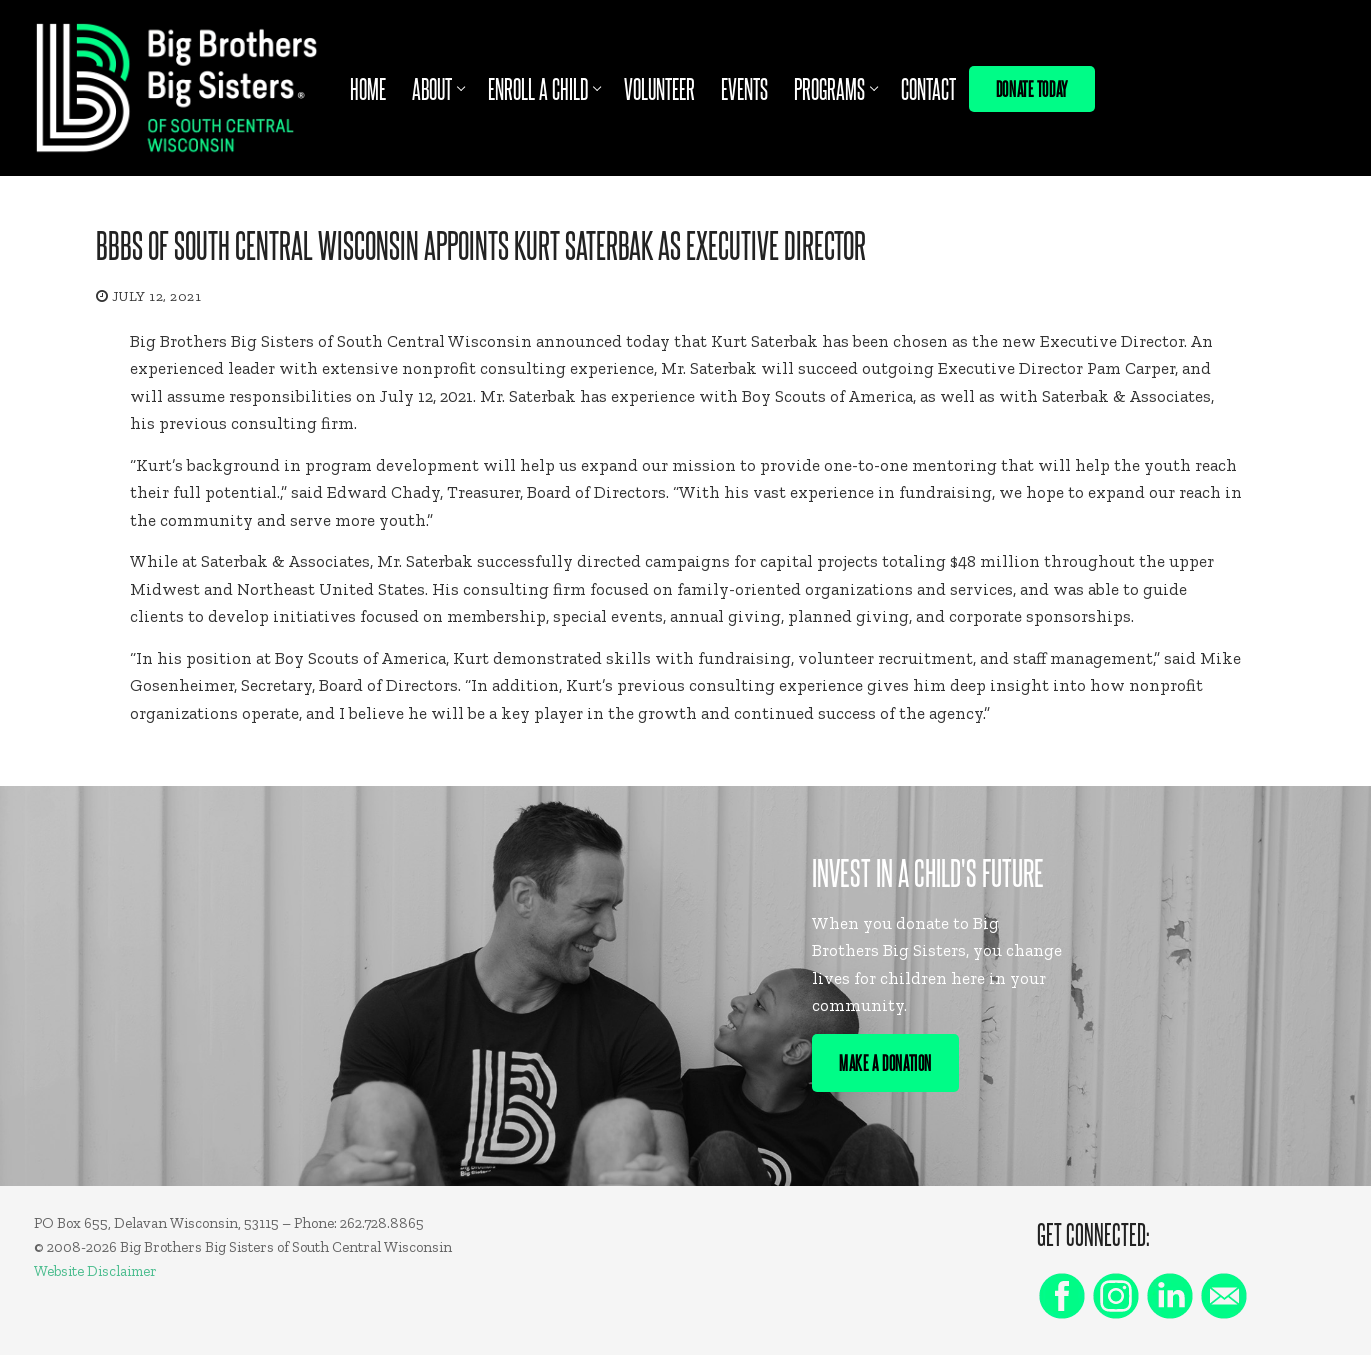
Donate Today (1032, 88)
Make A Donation (885, 1062)
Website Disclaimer (96, 1271)
